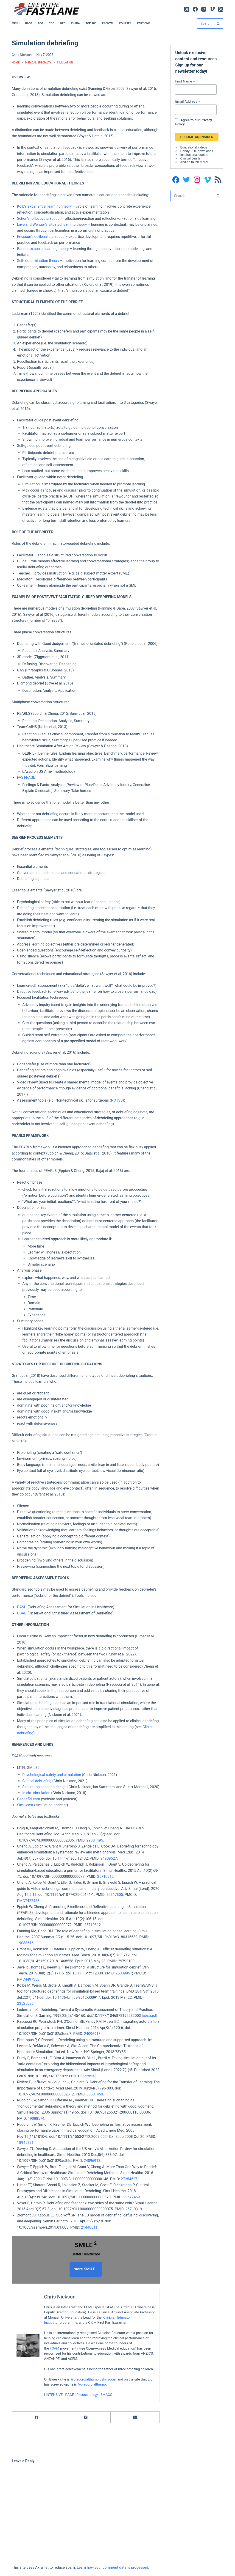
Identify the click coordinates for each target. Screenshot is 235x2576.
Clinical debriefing (36, 1781)
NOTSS (117, 1100)
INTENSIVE (54, 2395)
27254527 (129, 2179)
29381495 (95, 1840)
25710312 (92, 1925)
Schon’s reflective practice (38, 218)
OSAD (21, 1613)
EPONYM (107, 23)
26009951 (123, 1973)
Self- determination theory (38, 260)
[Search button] (218, 23)
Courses (125, 23)
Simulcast (25, 1805)
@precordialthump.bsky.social (93, 2379)
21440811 (89, 2227)
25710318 (105, 1876)
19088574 (36, 2118)
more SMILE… (86, 2269)
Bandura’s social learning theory (43, 249)
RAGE (69, 2395)
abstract (149, 2015)
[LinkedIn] (135, 2417)
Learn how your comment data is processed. (113, 2567)
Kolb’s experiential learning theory (44, 206)
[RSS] (220, 9)
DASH (22, 1607)
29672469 (131, 2197)
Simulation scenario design (44, 1787)
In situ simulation (36, 1793)
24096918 (92, 2034)
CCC (51, 23)
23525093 (25, 2003)
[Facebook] (195, 9)
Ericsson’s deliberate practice (40, 236)
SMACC (106, 2395)
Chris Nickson (60, 2297)
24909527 (109, 1858)
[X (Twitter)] (186, 9)
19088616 (25, 1943)
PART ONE (143, 23)
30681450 (95, 2094)
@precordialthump (92, 2384)
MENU (16, 23)
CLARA (75, 23)
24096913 (92, 2160)
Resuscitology (87, 2395)
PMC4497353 (28, 1979)
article (89, 2076)
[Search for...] (205, 23)
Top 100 (91, 23)
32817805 (114, 1894)
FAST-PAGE (26, 777)
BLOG (28, 23)
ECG (40, 23)
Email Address (187, 101)
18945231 (25, 2142)
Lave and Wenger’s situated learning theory (52, 224)
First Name (185, 81)
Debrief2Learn (28, 1799)
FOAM (54, 2348)
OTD (62, 23)
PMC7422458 (28, 1901)
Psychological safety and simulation (51, 1775)
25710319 (134, 2209)
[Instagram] (203, 9)
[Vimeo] (212, 9)
